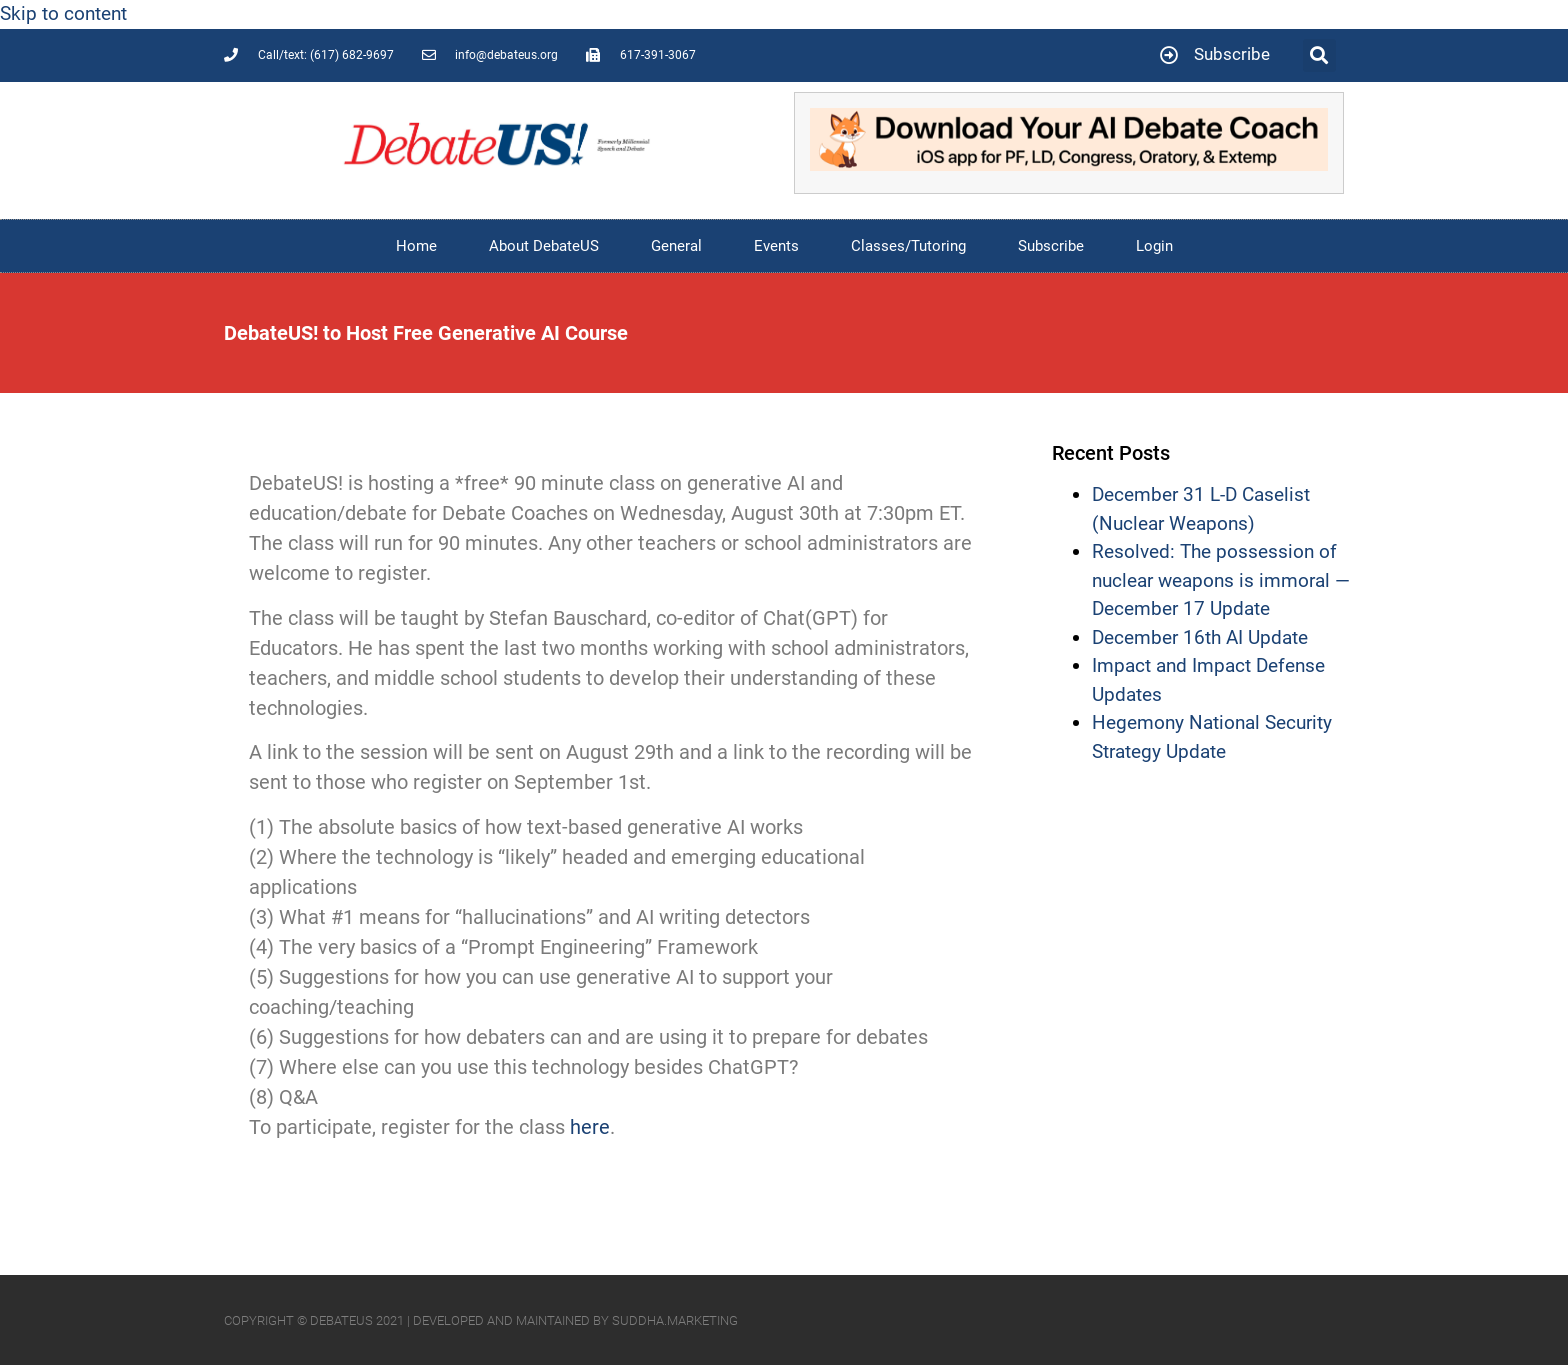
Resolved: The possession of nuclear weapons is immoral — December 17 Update (1221, 580)
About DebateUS (544, 246)
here (590, 1127)
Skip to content (63, 13)
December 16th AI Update (1200, 637)
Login (1154, 246)
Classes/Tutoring (908, 246)
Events (776, 246)
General (676, 246)
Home (416, 246)
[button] (1319, 55)
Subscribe (1051, 246)
